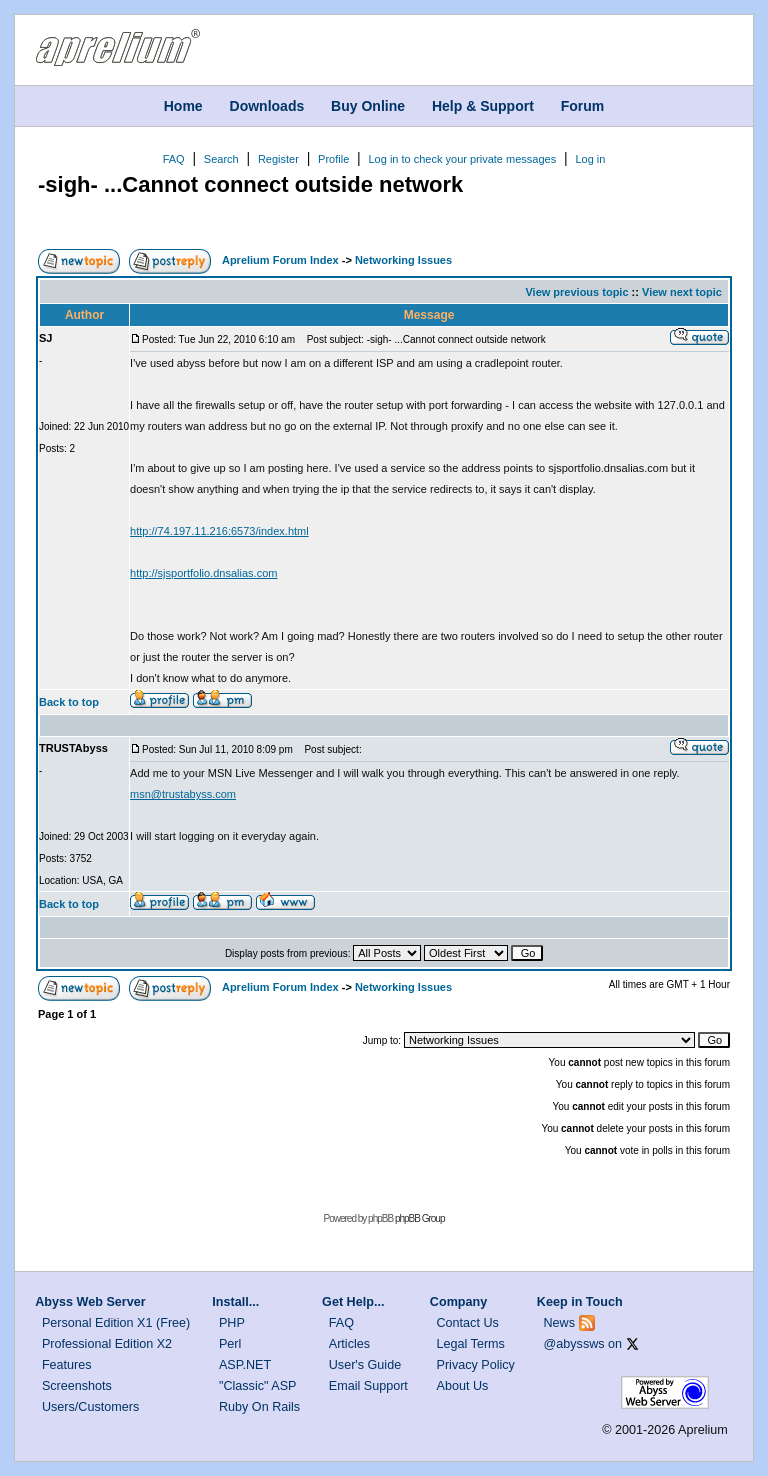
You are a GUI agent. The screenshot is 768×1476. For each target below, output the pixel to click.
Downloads (267, 106)
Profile (333, 159)
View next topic (682, 292)
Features (67, 1365)
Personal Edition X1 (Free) (116, 1323)
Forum (583, 106)
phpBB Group (420, 1218)
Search (221, 159)
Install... (235, 1302)
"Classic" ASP (258, 1386)
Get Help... (353, 1302)
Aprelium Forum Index (280, 260)
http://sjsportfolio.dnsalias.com (203, 573)
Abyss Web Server (90, 1302)
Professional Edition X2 (107, 1344)
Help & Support (483, 106)
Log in (590, 159)
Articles (349, 1344)
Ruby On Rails (259, 1407)
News (560, 1323)
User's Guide (365, 1365)
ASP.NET (245, 1365)
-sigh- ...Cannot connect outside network (250, 184)
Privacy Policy (476, 1365)
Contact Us (468, 1323)
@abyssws (574, 1344)
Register (278, 159)
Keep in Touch (580, 1302)
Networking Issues (403, 260)
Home (183, 106)
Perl (230, 1344)
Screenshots (77, 1386)
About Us (463, 1386)
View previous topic (576, 292)
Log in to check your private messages (462, 159)
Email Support (368, 1386)
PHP (232, 1323)
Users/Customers (90, 1407)
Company (458, 1302)
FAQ (174, 159)
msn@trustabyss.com (183, 794)
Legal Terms (471, 1344)
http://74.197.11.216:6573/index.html (219, 531)
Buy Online (368, 106)
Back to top (69, 702)
